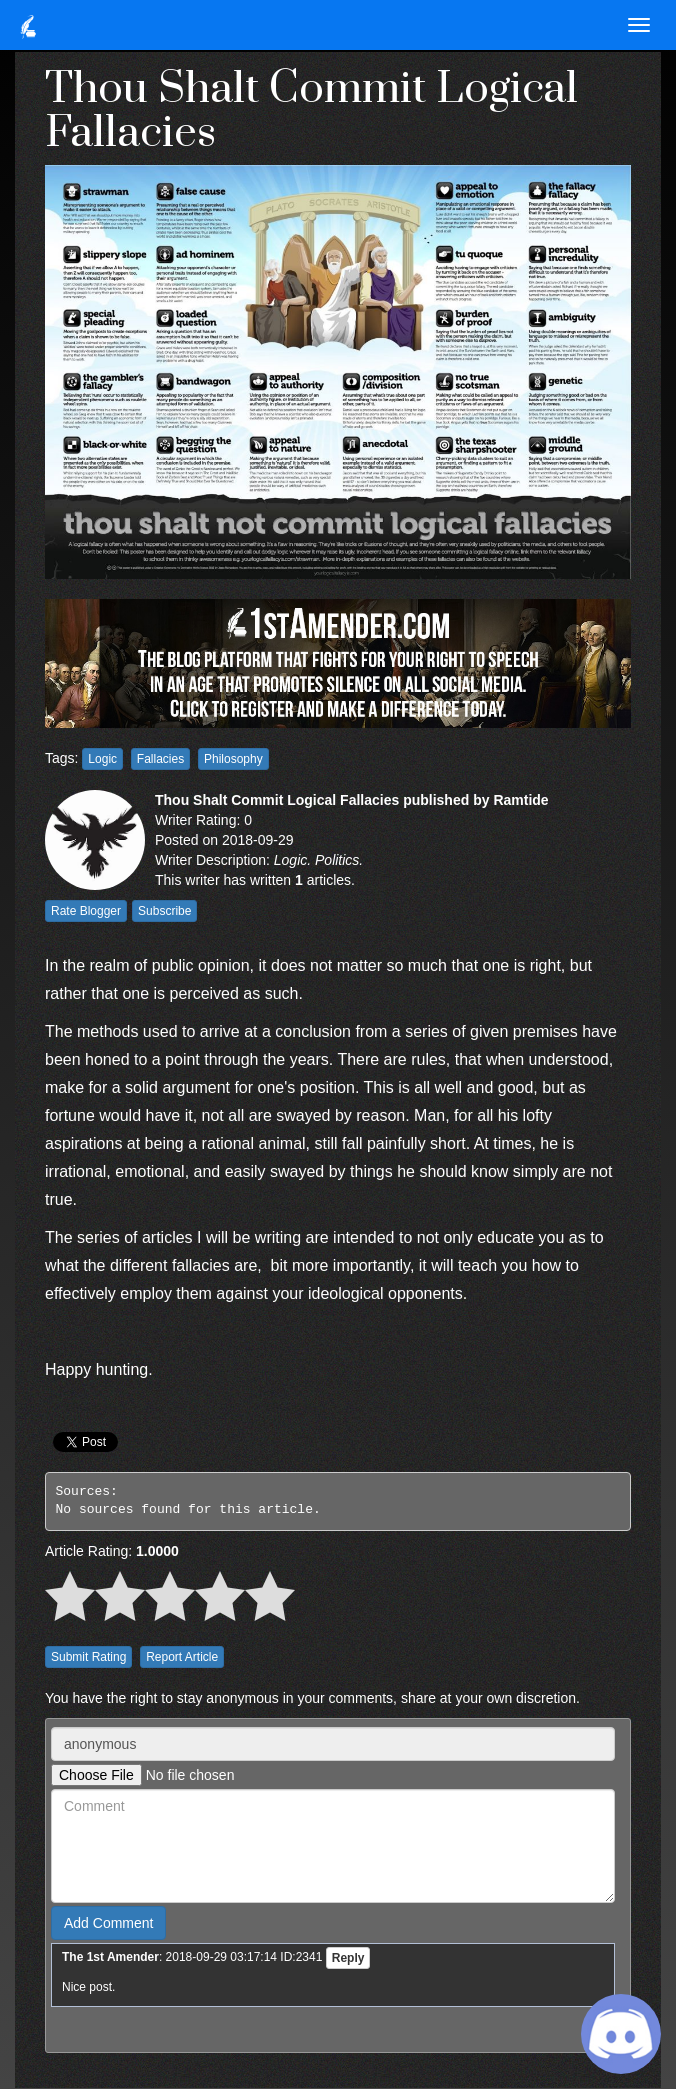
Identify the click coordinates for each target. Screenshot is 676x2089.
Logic (102, 759)
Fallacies (160, 759)
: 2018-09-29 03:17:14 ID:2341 (192, 1957)
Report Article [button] (182, 1657)
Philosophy (233, 759)
